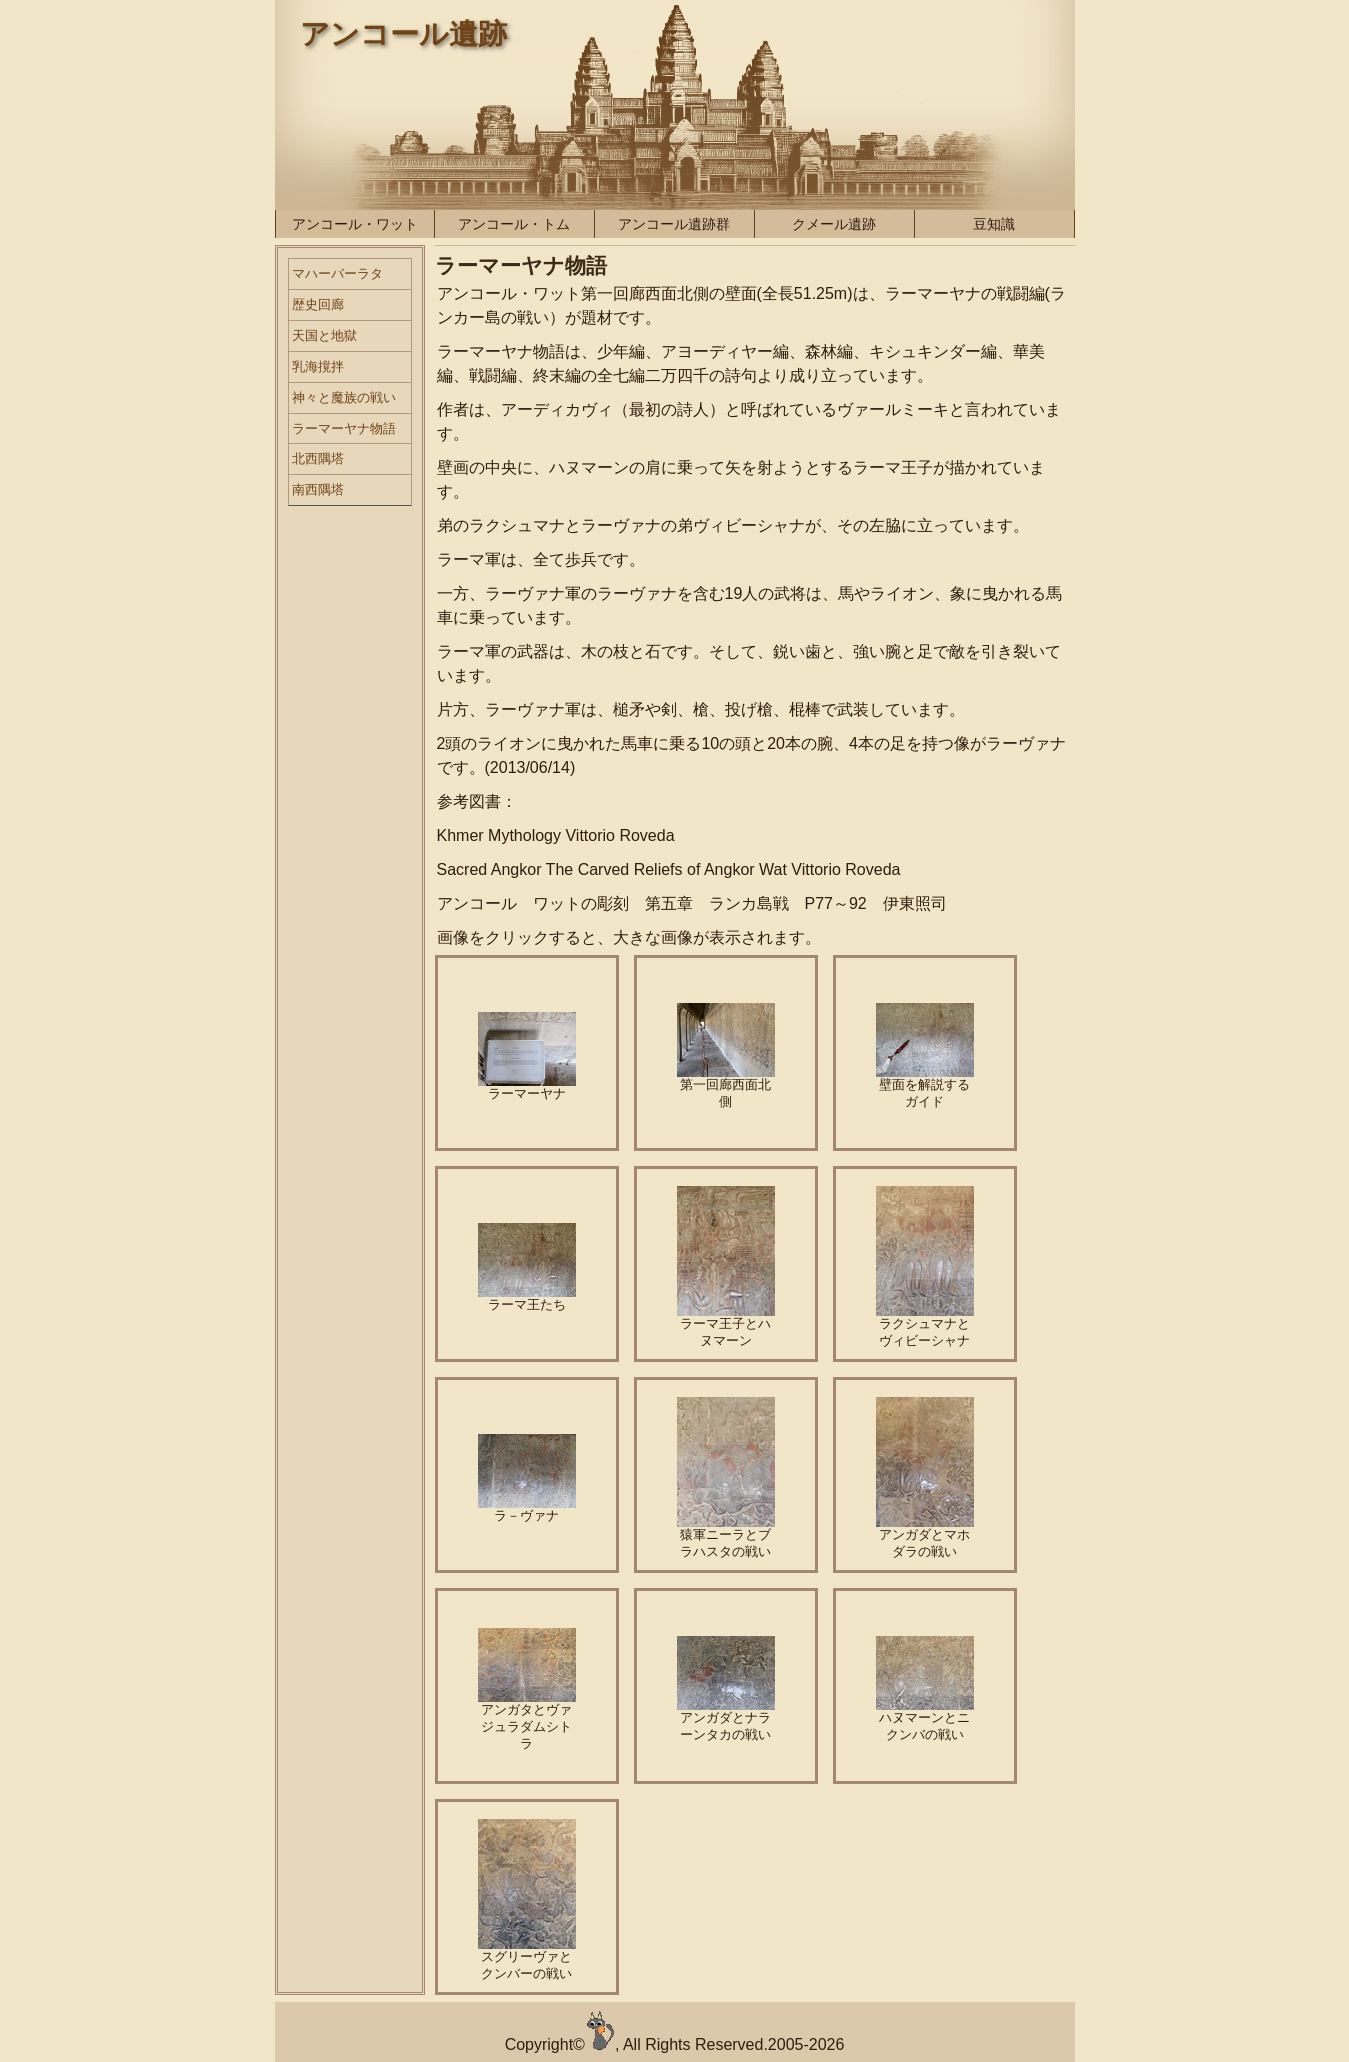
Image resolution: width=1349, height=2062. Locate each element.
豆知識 (994, 224)
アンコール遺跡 (403, 34)
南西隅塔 (318, 489)
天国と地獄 (324, 335)
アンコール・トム (514, 224)
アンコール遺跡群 (674, 224)
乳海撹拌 (318, 366)
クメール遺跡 (834, 224)
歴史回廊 (318, 304)
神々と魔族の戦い (344, 397)
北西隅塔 (318, 458)
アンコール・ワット (355, 224)
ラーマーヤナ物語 (344, 428)
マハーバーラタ (337, 273)
